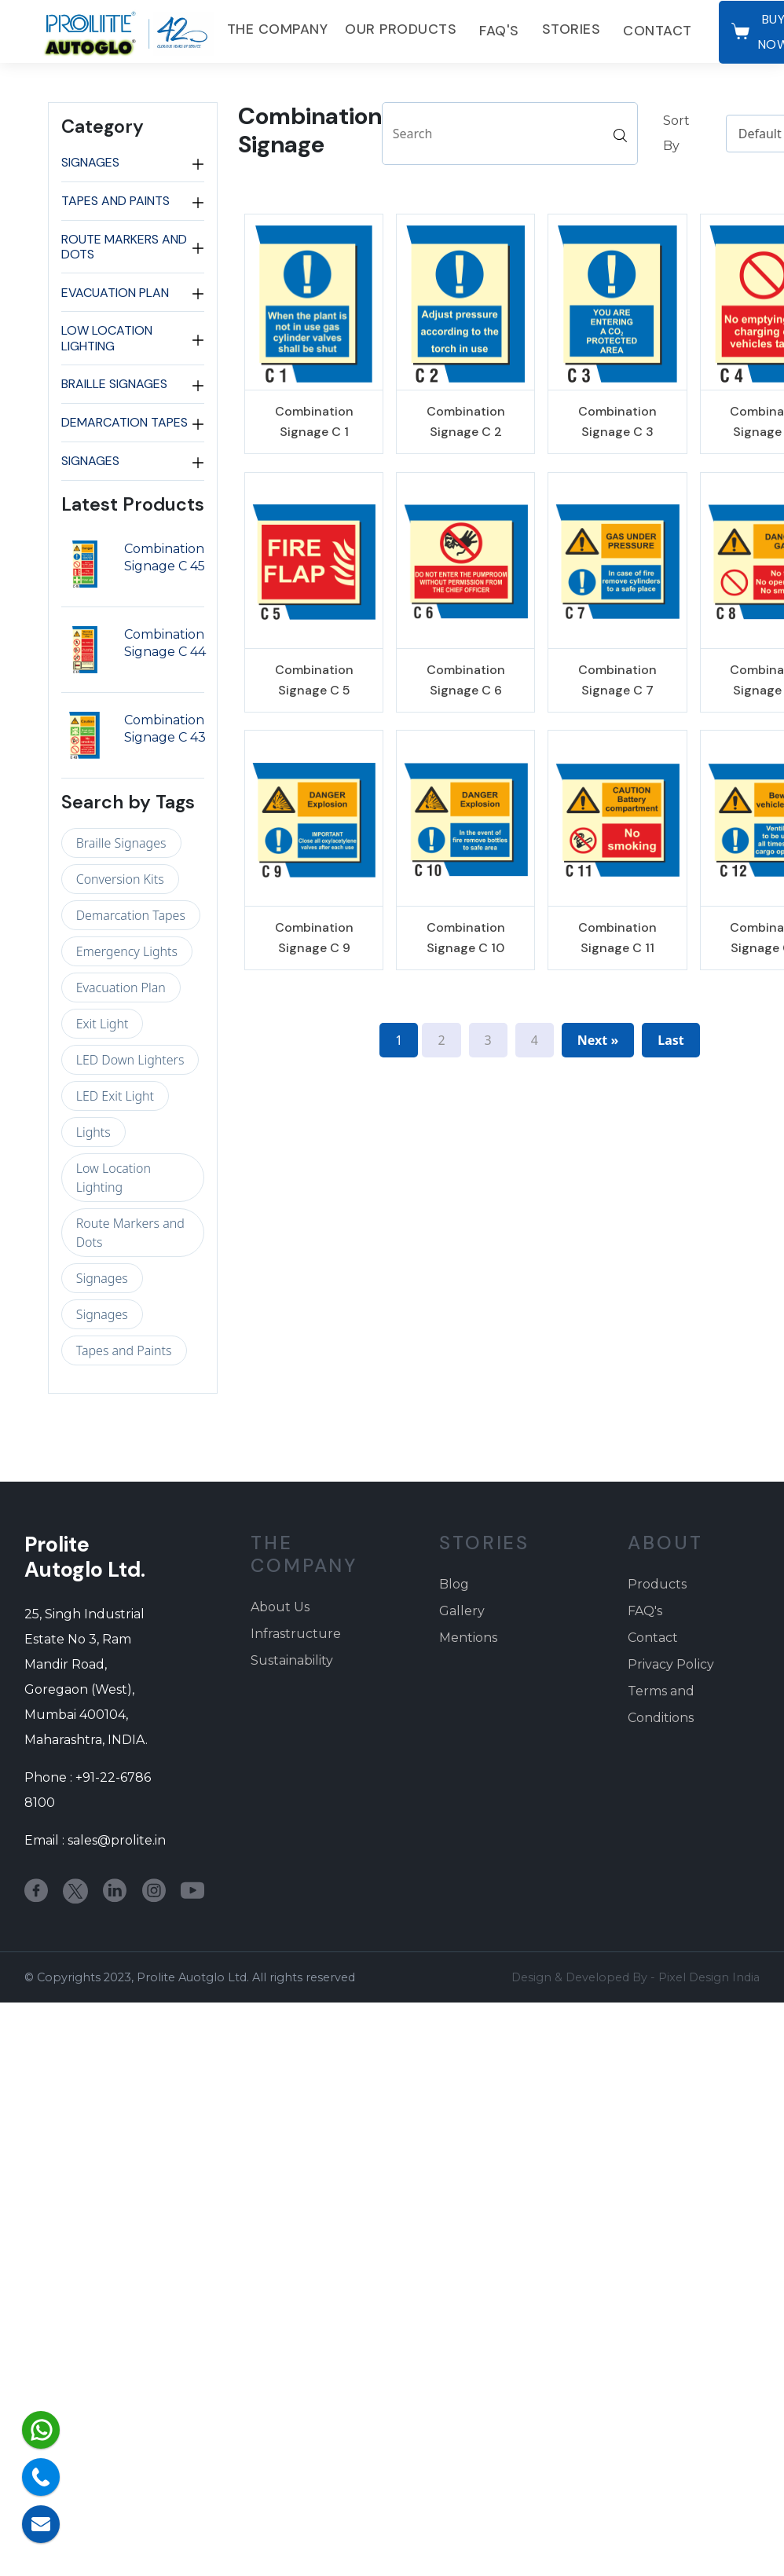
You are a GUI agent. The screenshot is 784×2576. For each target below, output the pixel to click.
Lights (93, 1132)
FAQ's (499, 30)
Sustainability (292, 1660)
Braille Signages (114, 384)
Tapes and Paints (115, 201)
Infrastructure (296, 1633)
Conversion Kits (120, 879)
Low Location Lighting (106, 338)
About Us (280, 1606)
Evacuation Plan (115, 292)
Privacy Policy (671, 1664)
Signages (90, 162)
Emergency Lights (127, 951)
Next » (597, 1040)
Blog (454, 1584)
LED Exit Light (115, 1096)
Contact (657, 30)
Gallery (462, 1610)
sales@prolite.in (117, 1840)
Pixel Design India (709, 1977)
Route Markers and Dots (124, 247)
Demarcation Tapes (124, 423)
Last (671, 1040)
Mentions (468, 1637)
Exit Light (102, 1023)
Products (657, 1584)
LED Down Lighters (130, 1059)
